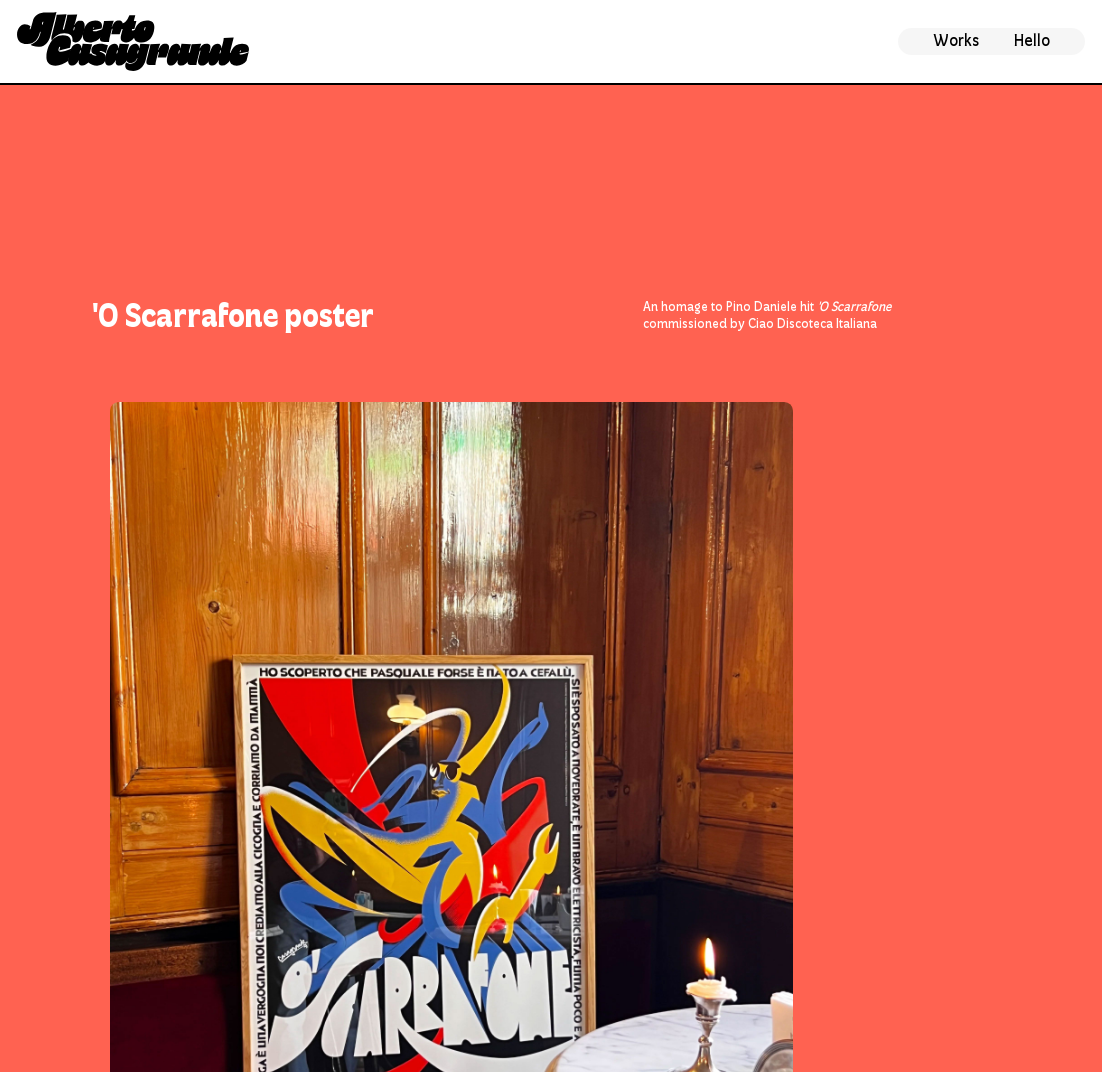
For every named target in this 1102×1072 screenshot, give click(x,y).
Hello (1032, 40)
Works (956, 40)
